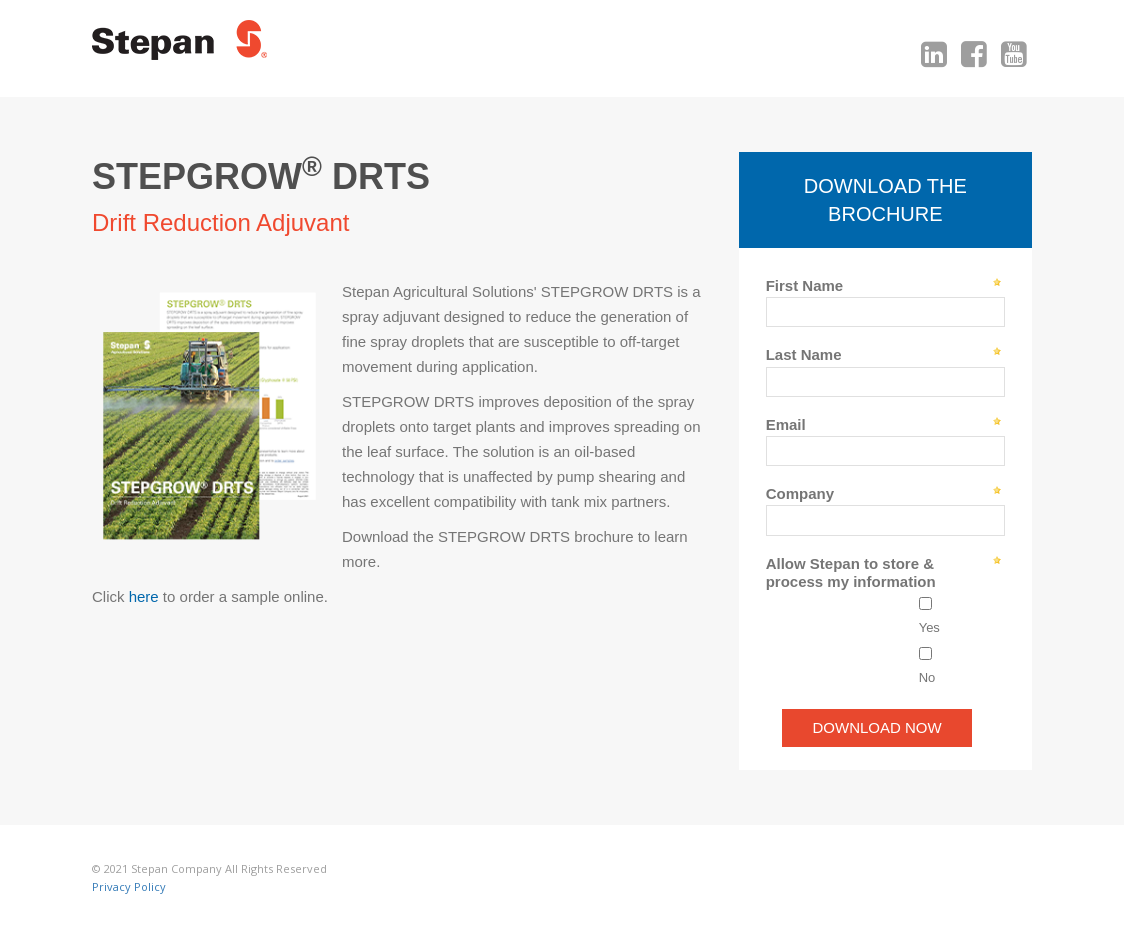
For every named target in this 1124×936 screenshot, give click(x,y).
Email (786, 424)
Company (800, 493)
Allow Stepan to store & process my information (851, 572)
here (144, 596)
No (927, 677)
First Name (805, 285)
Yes (929, 627)
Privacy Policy (129, 886)
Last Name (804, 354)
